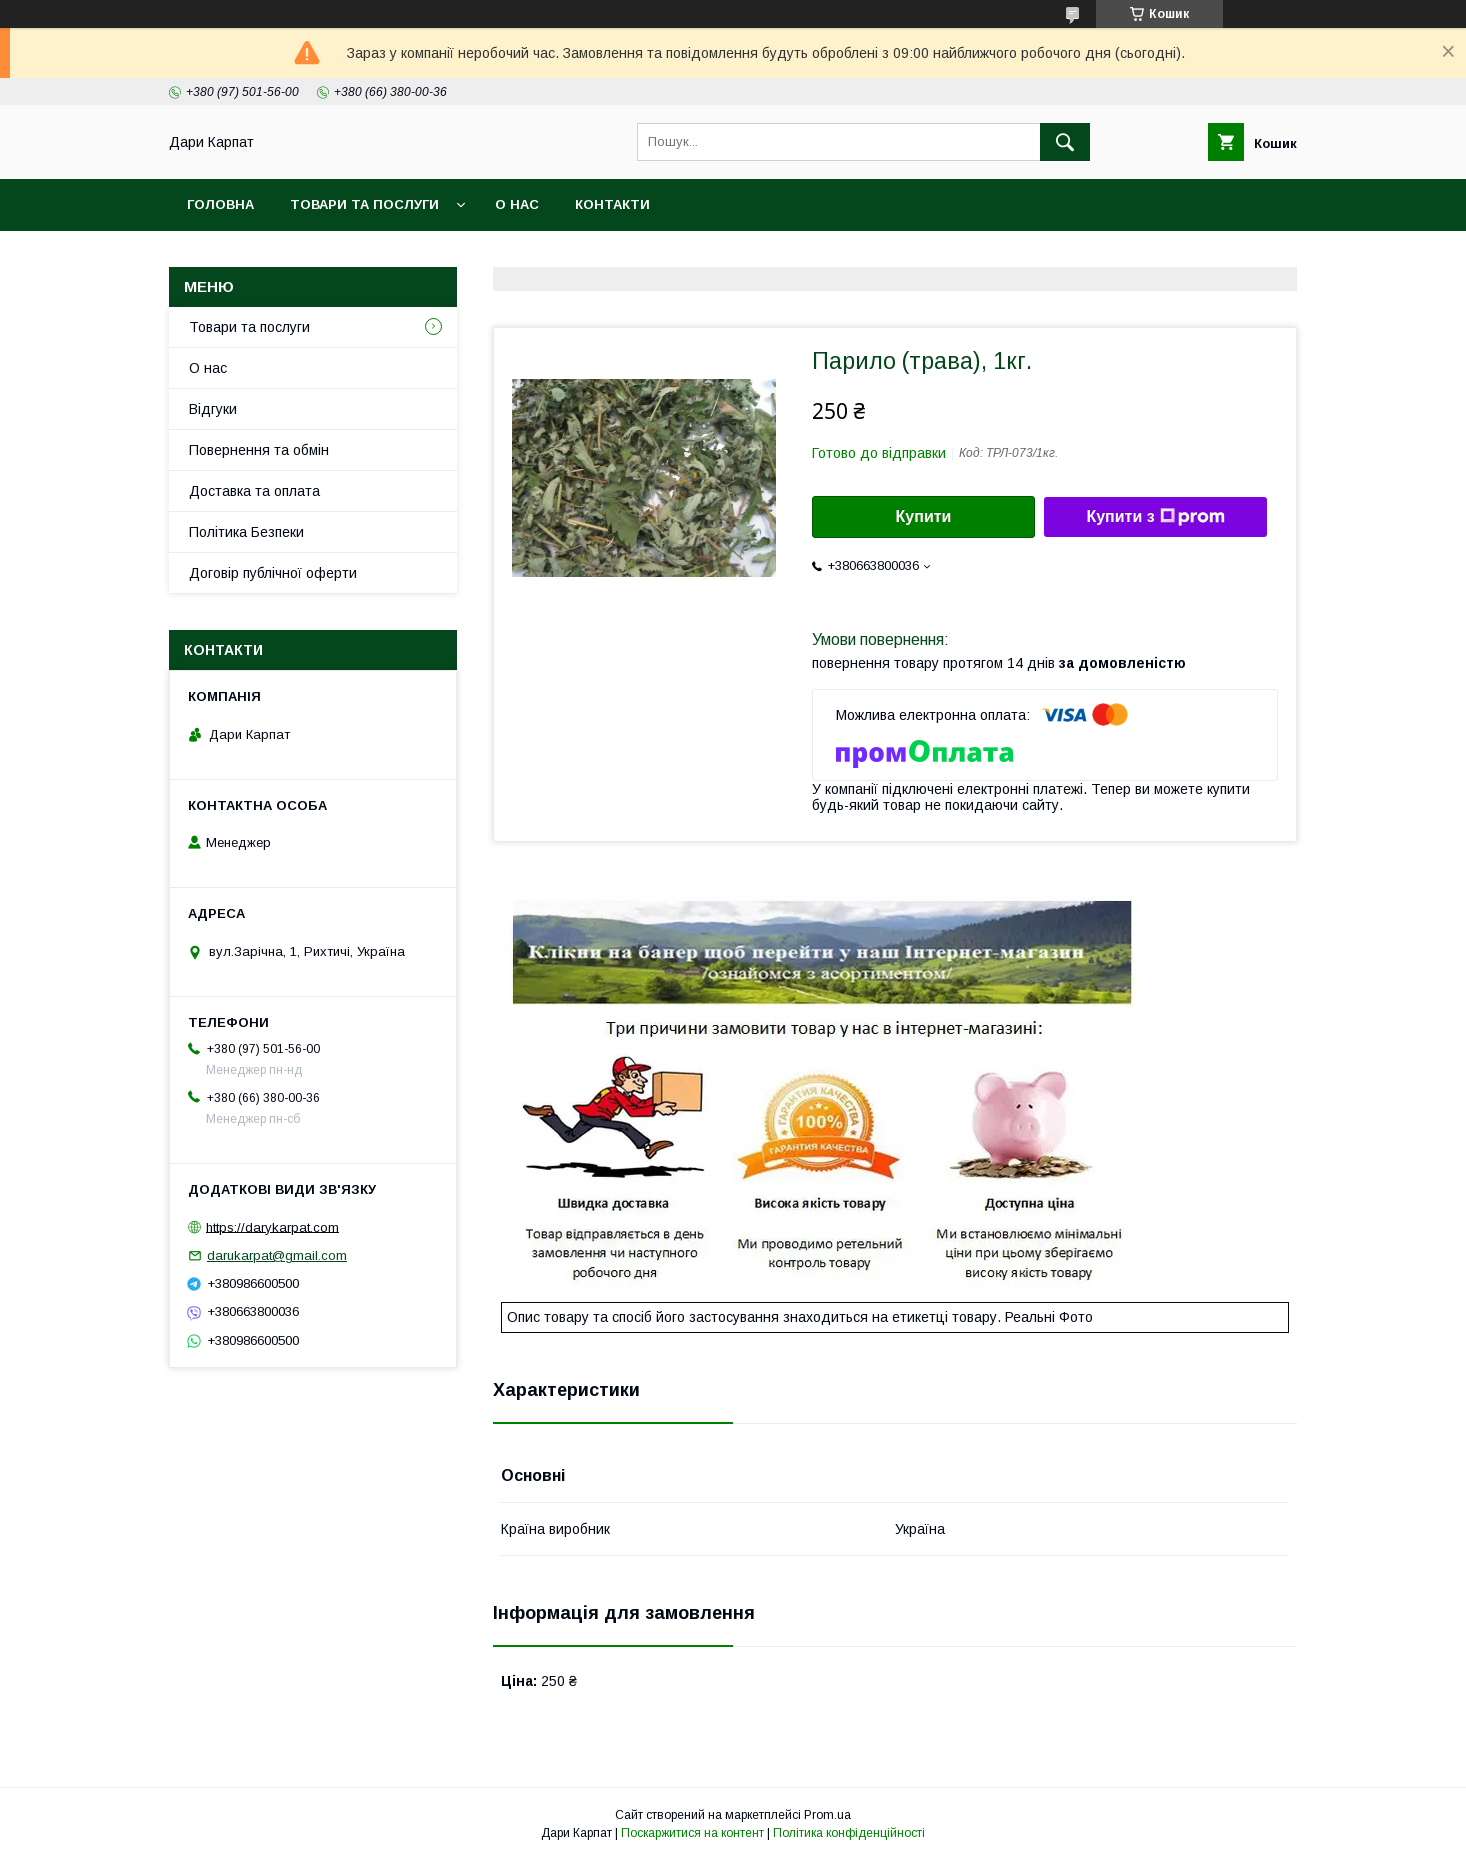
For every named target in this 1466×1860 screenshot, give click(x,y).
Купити (924, 516)
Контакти (612, 204)
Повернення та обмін (259, 450)
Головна (220, 204)
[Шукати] (1065, 142)
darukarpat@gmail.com (277, 1255)
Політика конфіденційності (849, 1833)
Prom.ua (827, 1815)
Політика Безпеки (246, 532)
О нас (517, 204)
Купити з (1155, 517)
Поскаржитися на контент (692, 1833)
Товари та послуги (364, 204)
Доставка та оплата (254, 491)
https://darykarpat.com (272, 1226)
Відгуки (213, 409)
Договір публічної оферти (273, 573)
